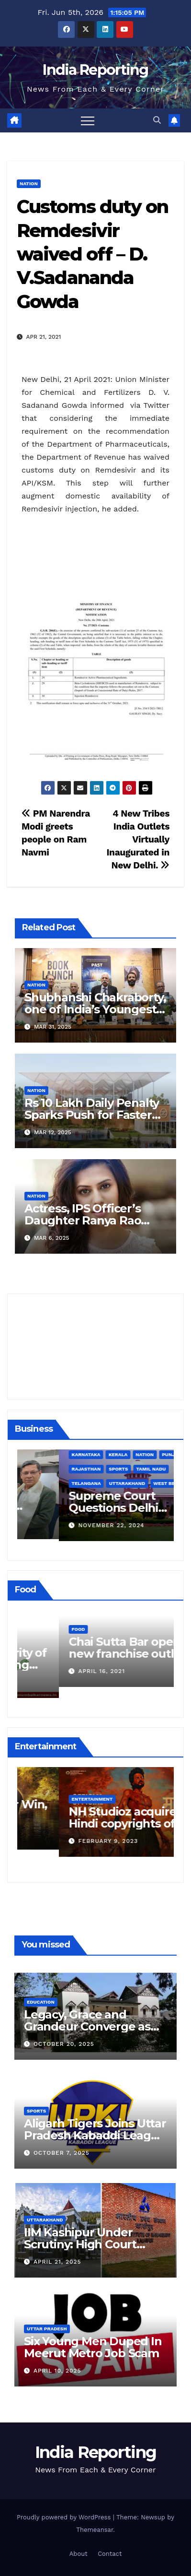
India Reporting (95, 70)
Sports (36, 2110)
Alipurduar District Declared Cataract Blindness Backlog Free (93, 1506)
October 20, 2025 (64, 2044)
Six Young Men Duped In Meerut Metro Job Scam (93, 2347)
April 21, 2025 (57, 2261)
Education (41, 2002)
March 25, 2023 (63, 1833)
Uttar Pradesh (47, 2328)
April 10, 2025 (57, 2370)
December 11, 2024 (68, 1523)
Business (42, 1481)
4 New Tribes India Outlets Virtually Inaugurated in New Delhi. (137, 839)
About (78, 2553)
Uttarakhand (45, 2219)
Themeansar (94, 2529)
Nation (29, 183)
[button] (157, 120)
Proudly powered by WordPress (65, 2517)
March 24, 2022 (63, 1682)
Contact (110, 2553)
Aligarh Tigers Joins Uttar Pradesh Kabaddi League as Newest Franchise (95, 2135)
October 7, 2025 (62, 2152)
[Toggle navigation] (88, 120)
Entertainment (50, 1791)
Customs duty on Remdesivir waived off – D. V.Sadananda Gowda (93, 254)
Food (36, 1640)
